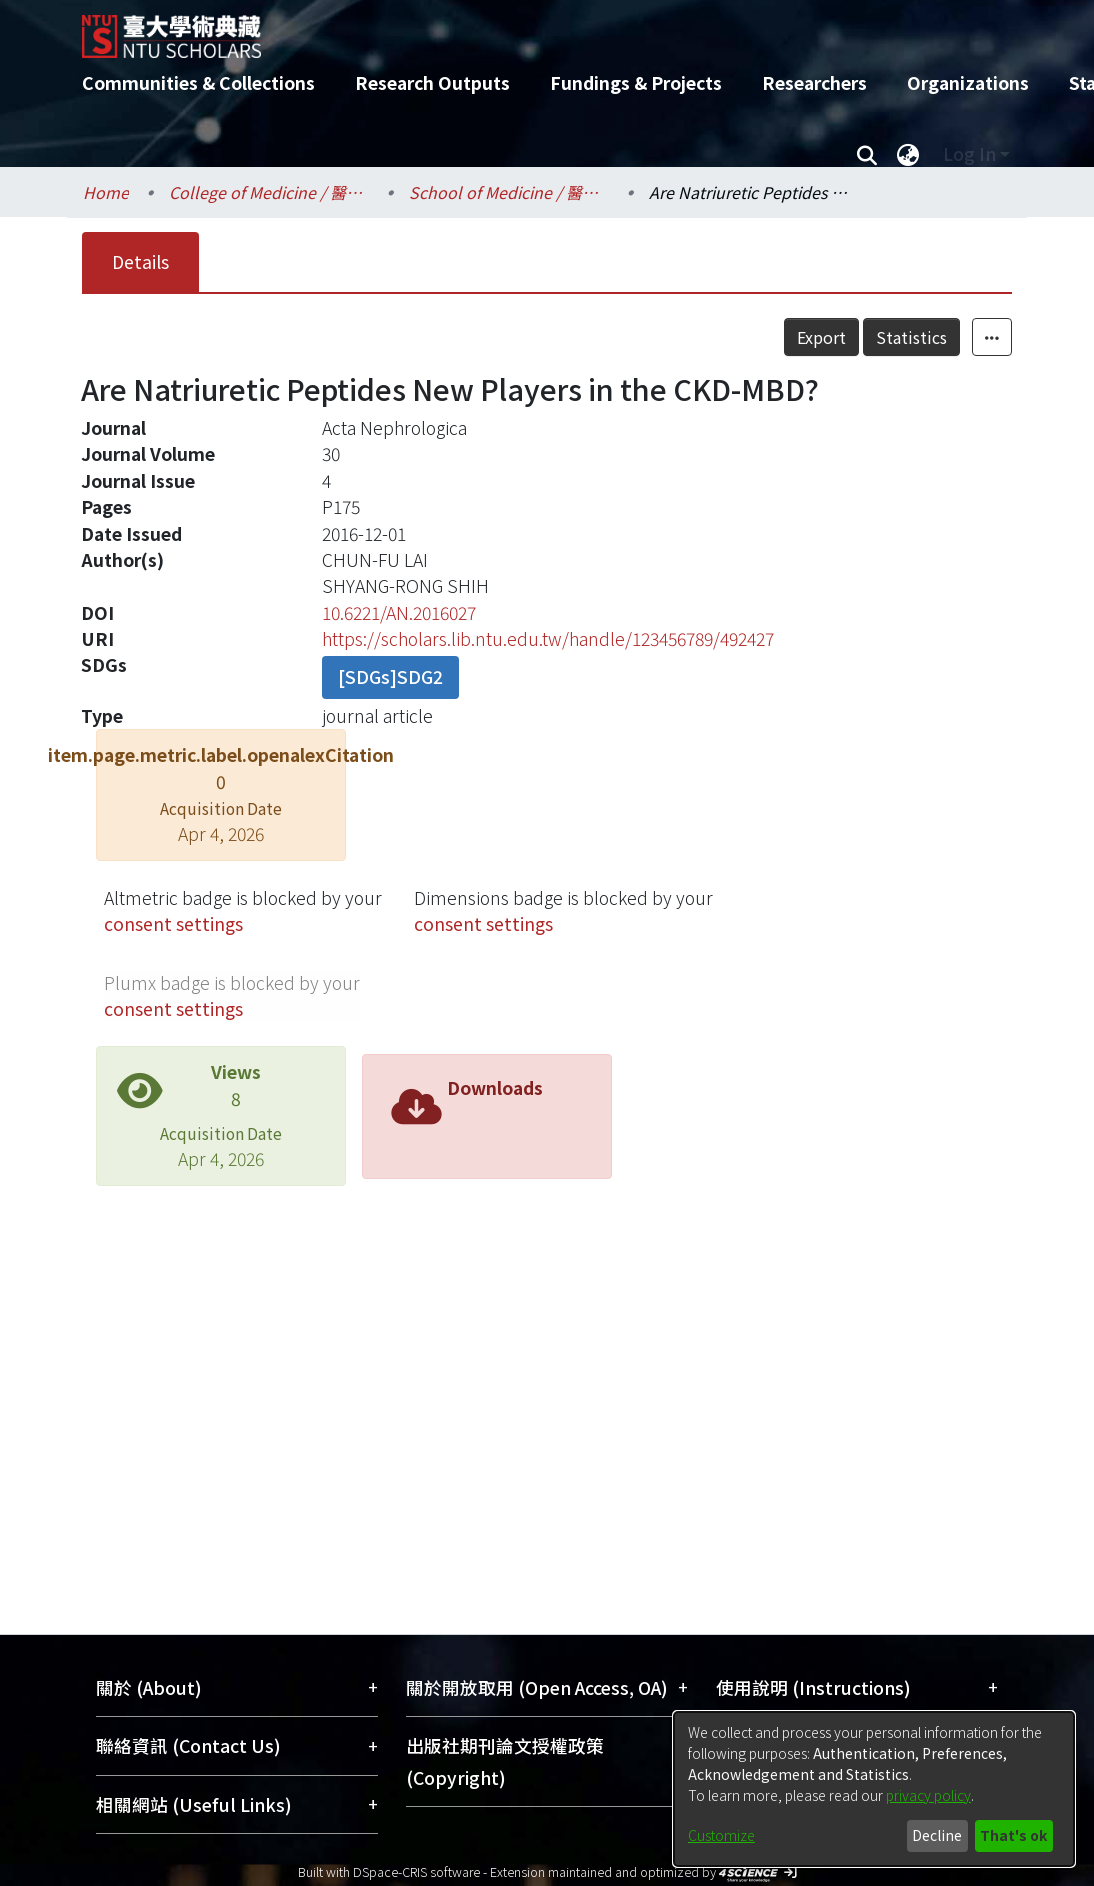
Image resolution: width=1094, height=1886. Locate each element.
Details (140, 261)
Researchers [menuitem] (814, 82)
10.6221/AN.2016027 (399, 612)
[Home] (529, 29)
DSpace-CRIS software (416, 1871)
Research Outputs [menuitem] (432, 82)
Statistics (911, 337)
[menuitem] (908, 154)
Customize (721, 1835)
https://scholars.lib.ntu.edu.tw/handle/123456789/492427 (548, 638)
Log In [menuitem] (969, 153)
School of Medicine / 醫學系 (509, 192)
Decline (937, 1835)
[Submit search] (866, 154)
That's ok (1013, 1835)
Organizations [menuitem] (968, 82)
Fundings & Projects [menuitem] (636, 82)
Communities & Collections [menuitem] (198, 82)
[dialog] (874, 1789)
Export (821, 337)
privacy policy (928, 1795)
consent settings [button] (173, 923)
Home (106, 192)
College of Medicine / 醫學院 (269, 192)
